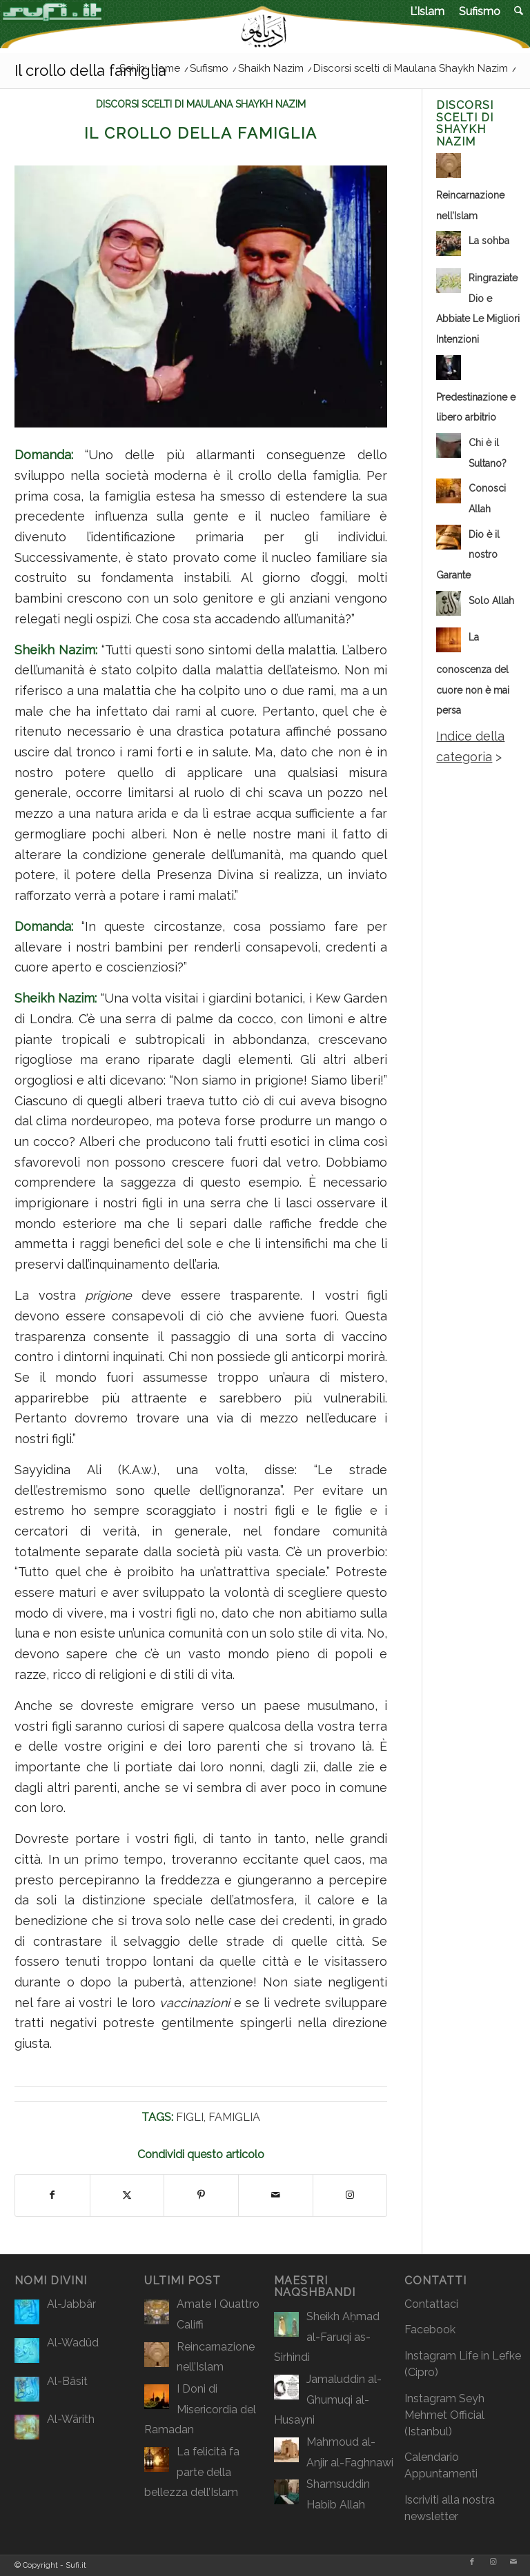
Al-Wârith (71, 2419)
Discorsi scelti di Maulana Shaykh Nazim (201, 104)
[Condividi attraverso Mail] (276, 2195)
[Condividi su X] (127, 2195)
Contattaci (431, 2304)
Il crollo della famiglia (90, 70)
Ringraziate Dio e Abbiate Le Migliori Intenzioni (478, 308)
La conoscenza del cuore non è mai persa (472, 674)
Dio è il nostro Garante (468, 555)
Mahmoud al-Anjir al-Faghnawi (349, 2452)
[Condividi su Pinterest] (201, 2195)
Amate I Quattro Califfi (218, 2314)
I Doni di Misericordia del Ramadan (200, 2409)
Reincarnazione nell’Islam (470, 205)
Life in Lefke (490, 2355)
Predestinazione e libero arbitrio (476, 407)
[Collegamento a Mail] (513, 2562)
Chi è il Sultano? (488, 453)
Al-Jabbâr (71, 2304)
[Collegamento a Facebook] (472, 2562)
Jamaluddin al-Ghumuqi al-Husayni (328, 2399)
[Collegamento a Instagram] (350, 2195)
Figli (190, 2117)
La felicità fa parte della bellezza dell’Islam (191, 2472)
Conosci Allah (487, 498)
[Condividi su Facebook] (52, 2195)
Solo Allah (491, 600)
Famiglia (234, 2117)
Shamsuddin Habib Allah (338, 2494)
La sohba (489, 240)
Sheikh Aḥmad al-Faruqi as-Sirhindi (327, 2337)
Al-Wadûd (73, 2342)
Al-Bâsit (67, 2381)
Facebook (429, 2329)
